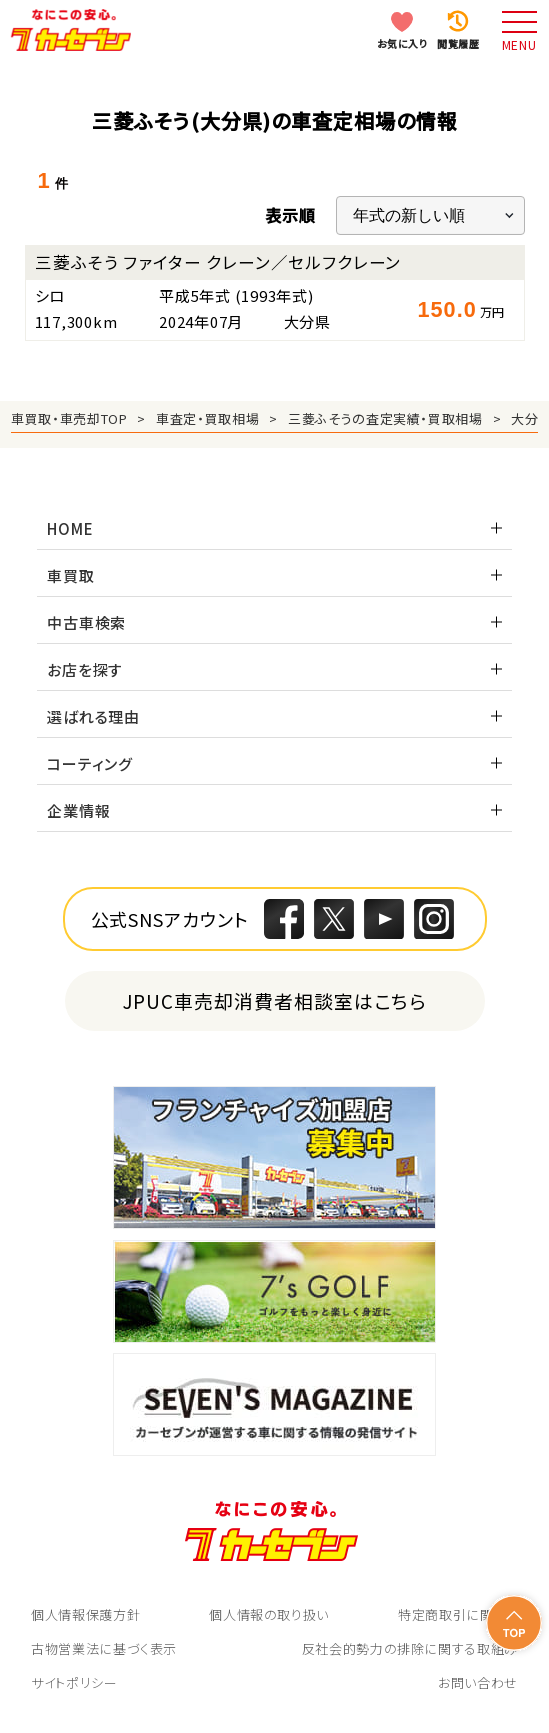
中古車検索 (86, 622)
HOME (70, 528)
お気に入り (402, 43)
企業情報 (78, 810)
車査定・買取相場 (207, 418)
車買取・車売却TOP (69, 418)
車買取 (70, 575)
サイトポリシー (74, 1682)
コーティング (90, 763)
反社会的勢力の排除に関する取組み (410, 1648)
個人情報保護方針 (85, 1614)
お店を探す (85, 669)
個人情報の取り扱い (269, 1614)
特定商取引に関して (458, 1614)
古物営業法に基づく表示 (104, 1648)
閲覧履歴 (458, 43)
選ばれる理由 (93, 716)
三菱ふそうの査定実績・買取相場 (385, 418)
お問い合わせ (478, 1682)
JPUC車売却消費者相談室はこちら (274, 1000)
